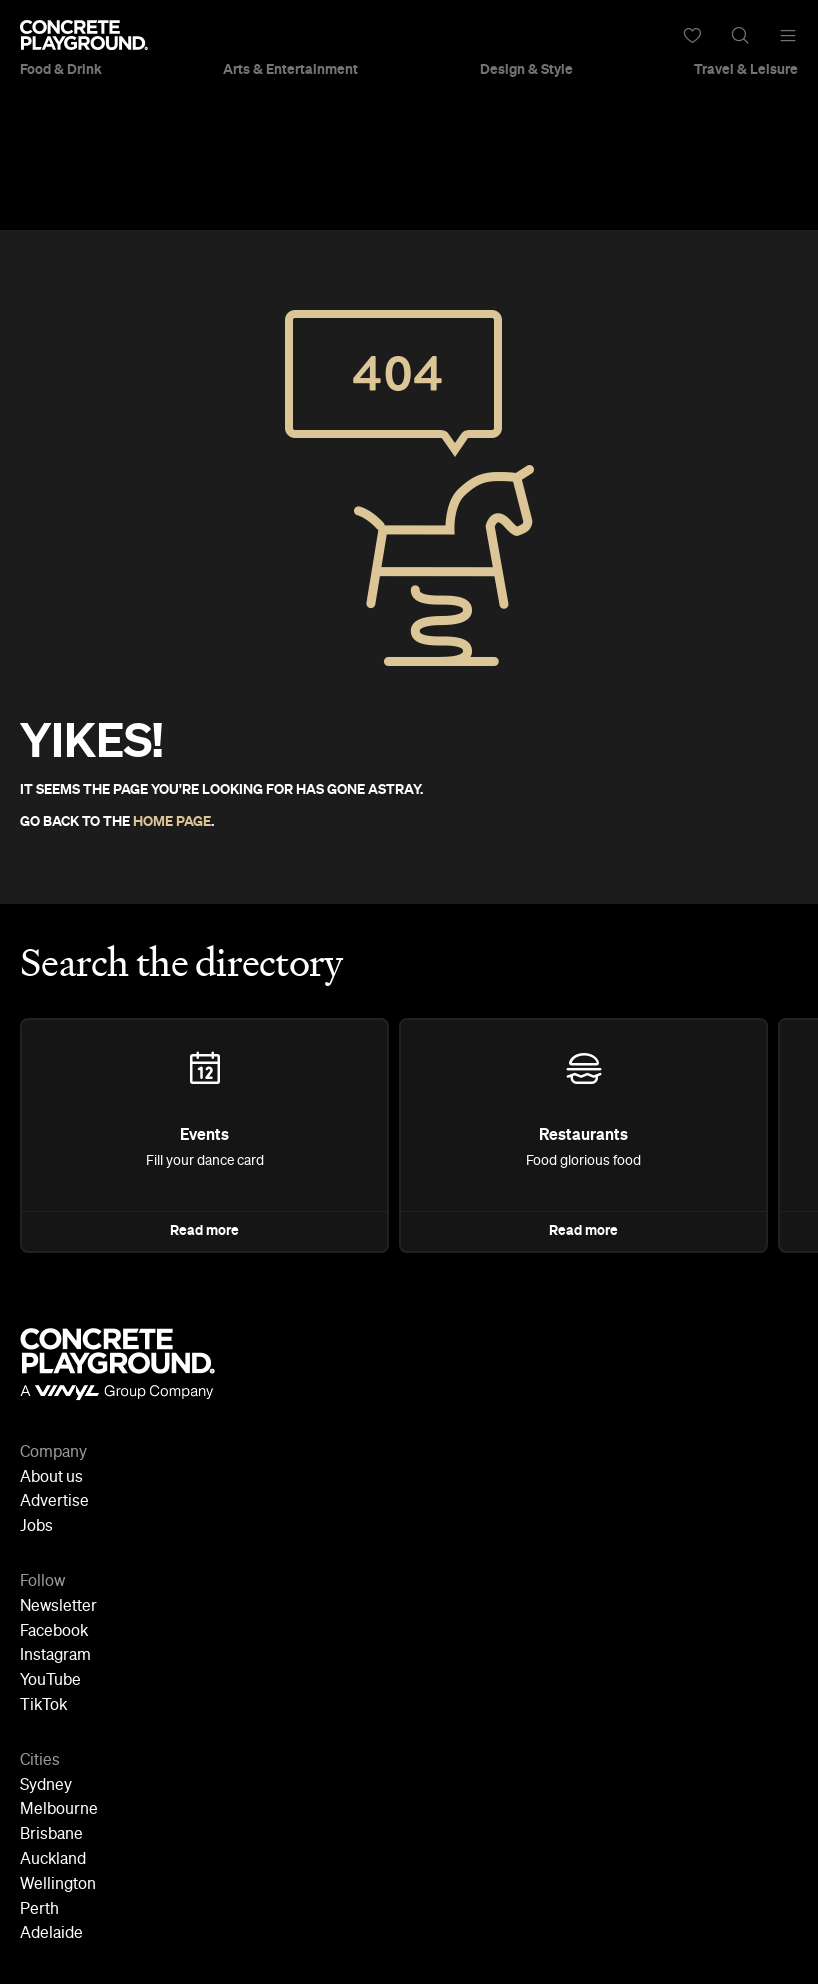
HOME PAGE (172, 822)
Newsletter (58, 1607)
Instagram (55, 1656)
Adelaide (51, 1934)
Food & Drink (61, 70)
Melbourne (59, 1810)
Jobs (36, 1527)
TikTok (43, 1706)
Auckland (53, 1860)
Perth (39, 1910)
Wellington (58, 1885)
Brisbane (51, 1835)
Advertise (54, 1502)
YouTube (50, 1681)
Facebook (54, 1632)
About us (51, 1478)
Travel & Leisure (746, 70)
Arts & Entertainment (290, 70)
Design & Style (526, 70)
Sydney (46, 1786)
